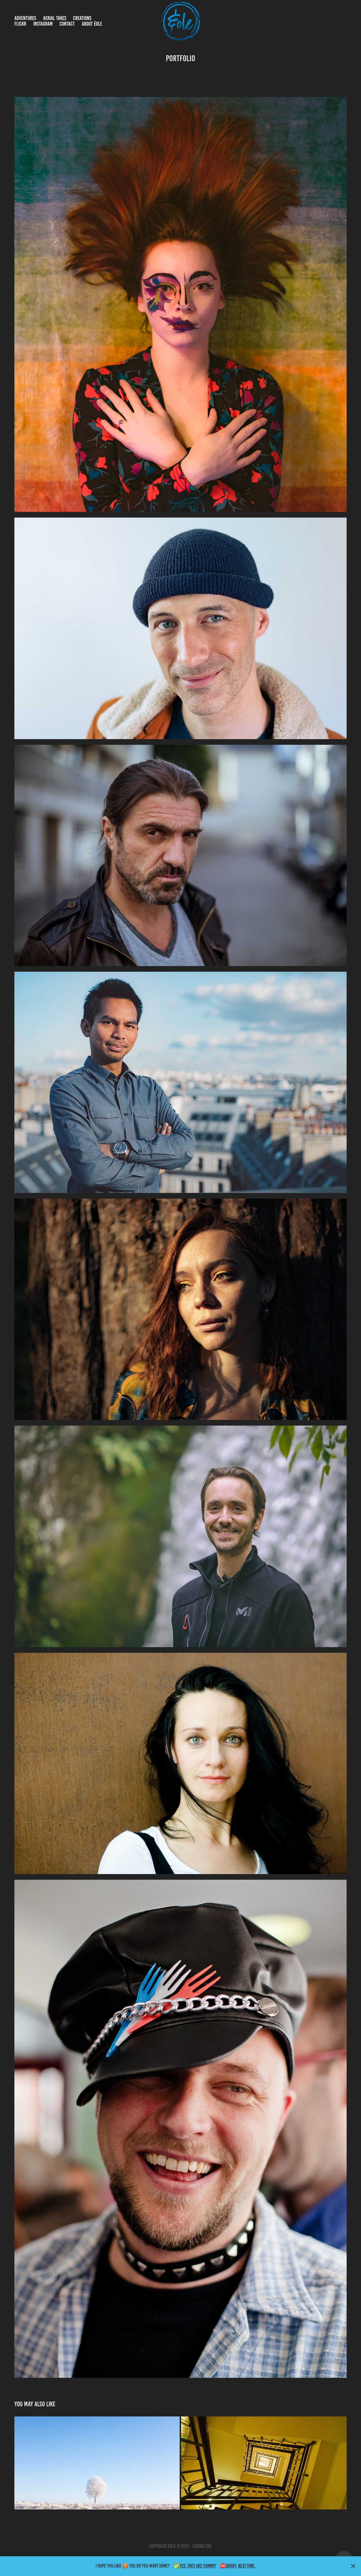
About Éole (92, 24)
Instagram (43, 24)
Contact (67, 24)
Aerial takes (54, 18)
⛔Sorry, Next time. (238, 2566)
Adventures (25, 18)
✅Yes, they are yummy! (194, 2566)
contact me (202, 2546)
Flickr (20, 24)
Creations (82, 18)
